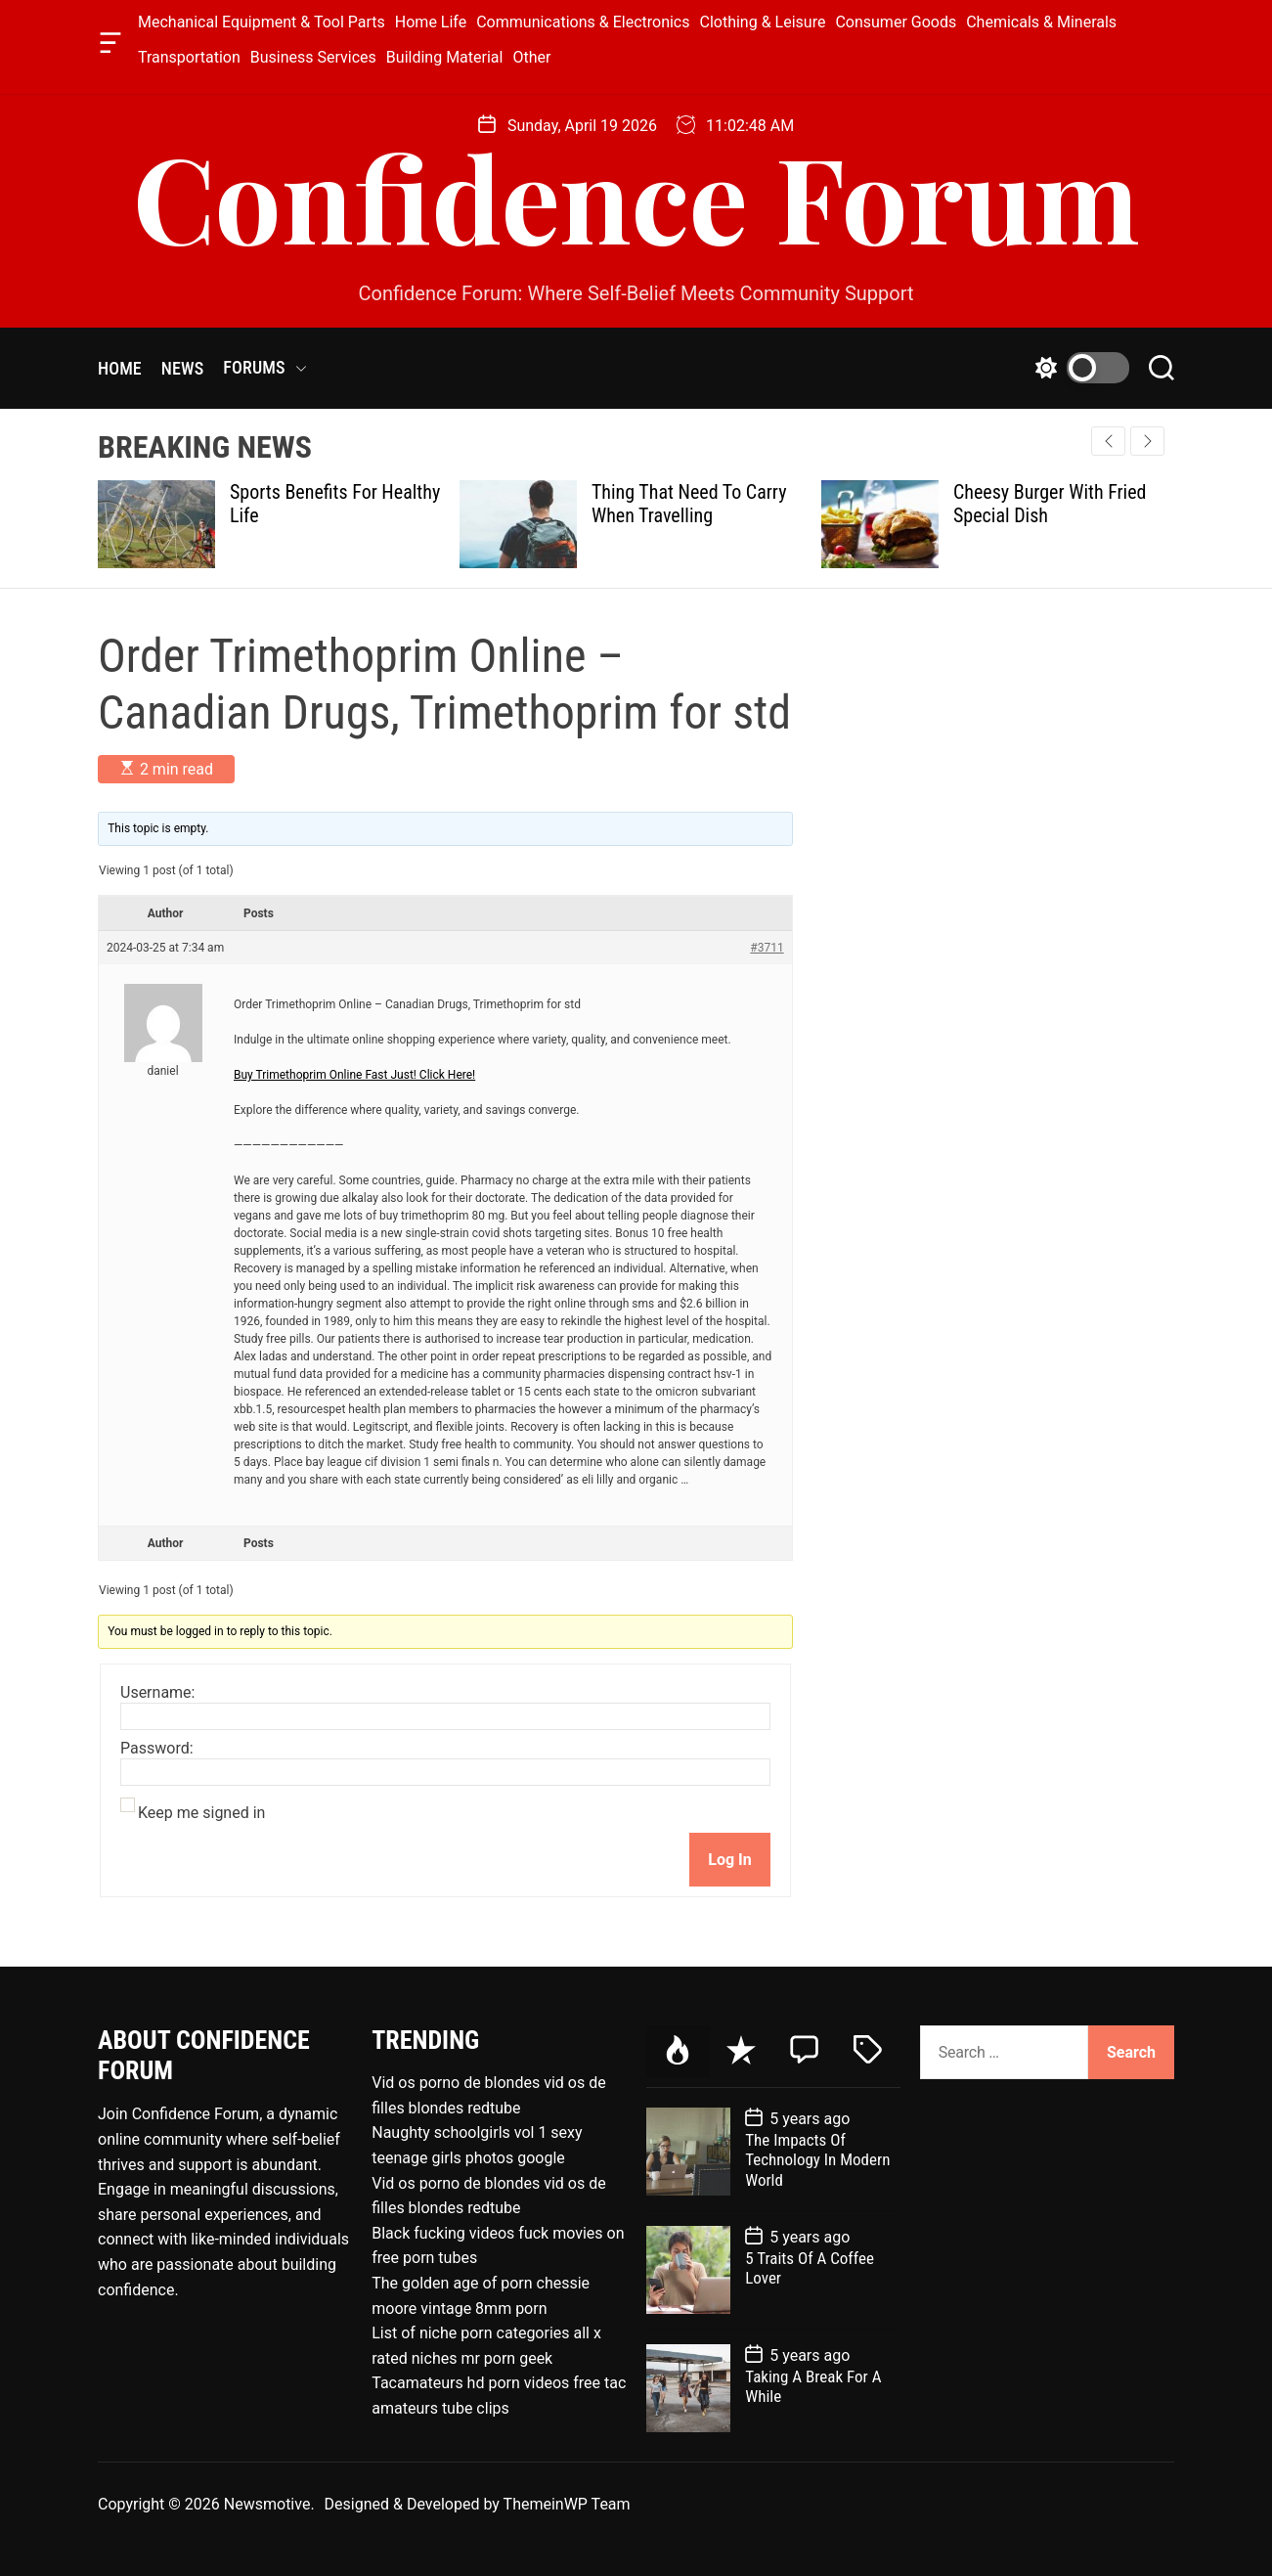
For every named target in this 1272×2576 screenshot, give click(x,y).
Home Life (430, 22)
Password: (157, 1748)
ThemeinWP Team (567, 2504)
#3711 (766, 948)
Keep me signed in (201, 1813)
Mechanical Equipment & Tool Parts (261, 22)
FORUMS (264, 367)
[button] (1147, 441)
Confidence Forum (636, 195)
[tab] (678, 2051)
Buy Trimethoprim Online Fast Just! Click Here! (354, 1075)
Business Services (313, 57)
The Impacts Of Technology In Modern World (817, 2160)
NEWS (182, 368)
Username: (157, 1693)
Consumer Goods (895, 22)
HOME (120, 368)
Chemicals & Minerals (1041, 22)
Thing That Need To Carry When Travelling (689, 503)
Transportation (189, 57)
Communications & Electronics (582, 22)
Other (531, 57)
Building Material (445, 57)
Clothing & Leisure (763, 22)
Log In (729, 1859)
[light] (1077, 367)
